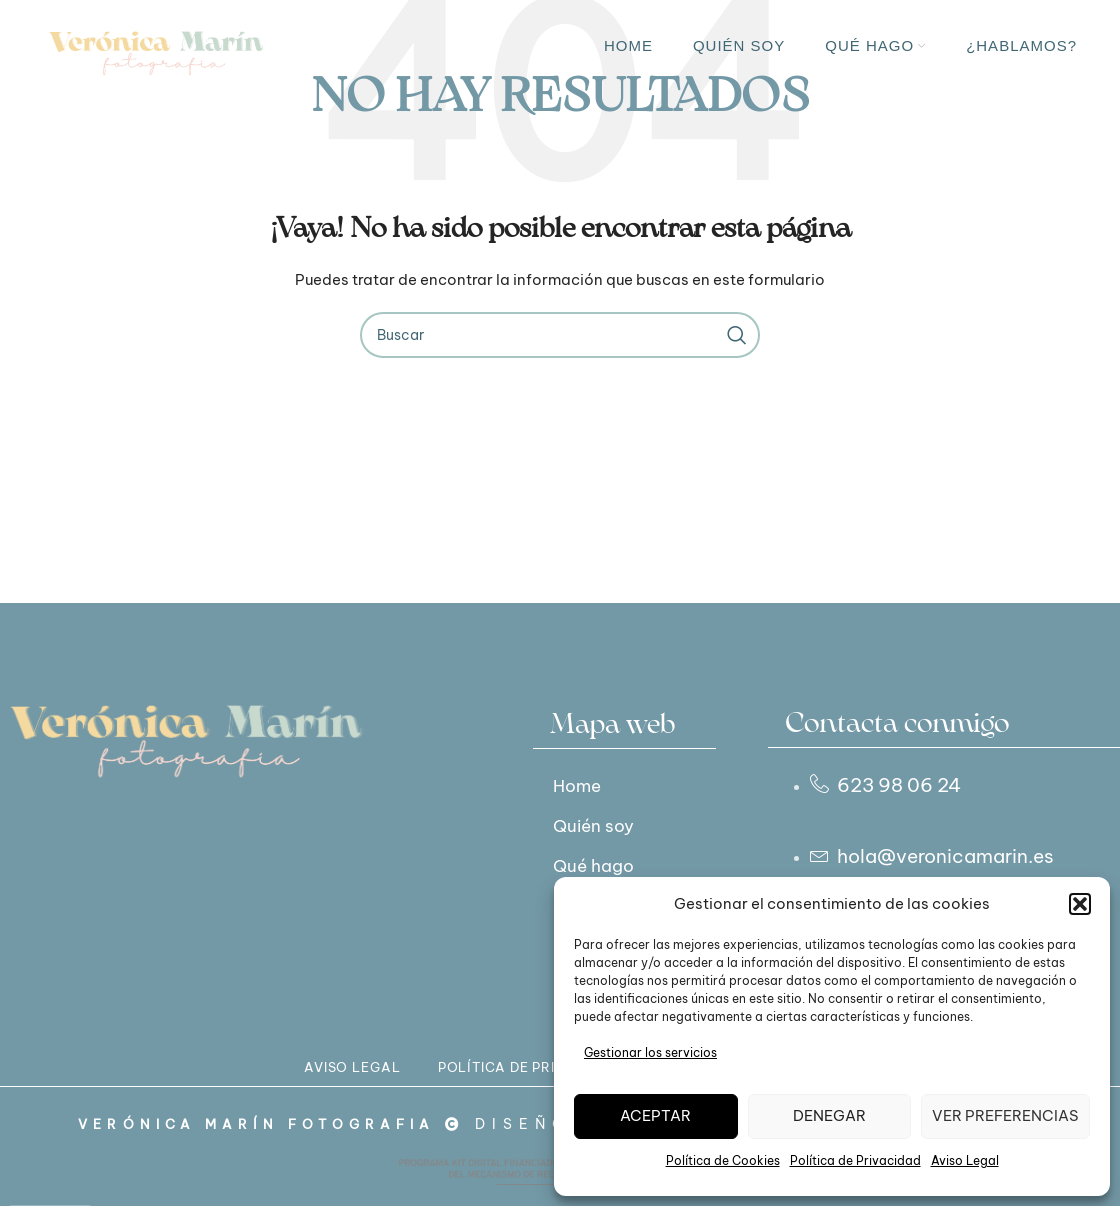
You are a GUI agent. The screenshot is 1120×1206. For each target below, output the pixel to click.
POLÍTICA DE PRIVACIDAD (518, 1080)
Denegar (829, 1115)
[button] (1080, 904)
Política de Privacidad (855, 1160)
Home (581, 785)
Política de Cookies (723, 1160)
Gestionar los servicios (650, 1052)
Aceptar (655, 1115)
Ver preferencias (1005, 1115)
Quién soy (600, 825)
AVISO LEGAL (279, 1080)
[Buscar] (560, 335)
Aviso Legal (965, 1160)
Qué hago (600, 865)
